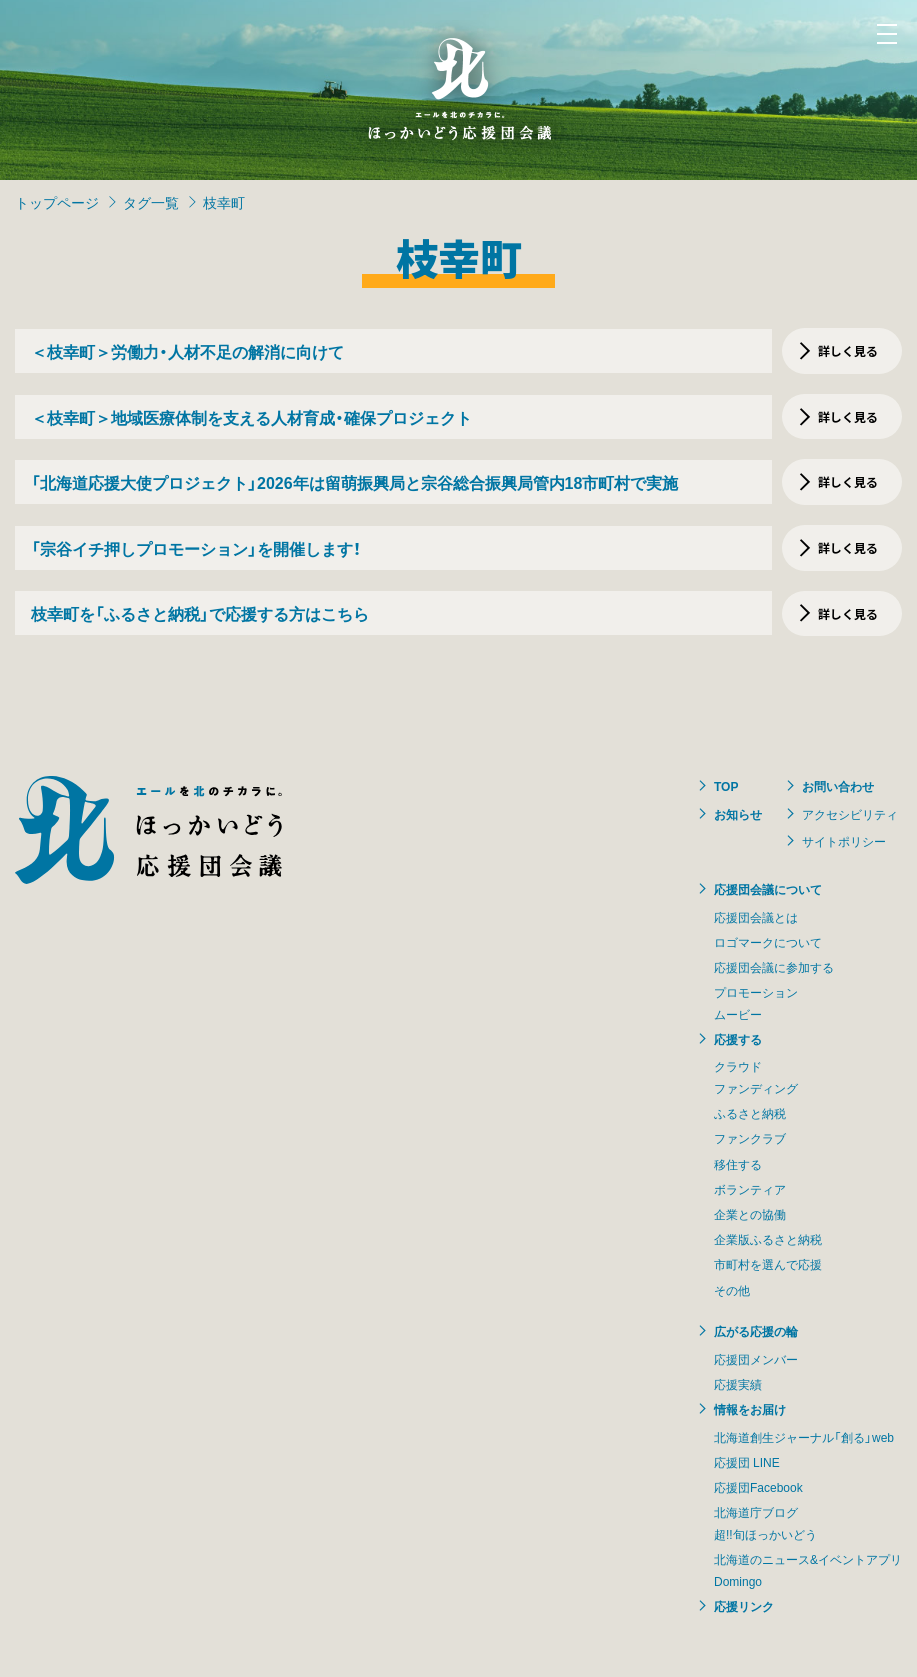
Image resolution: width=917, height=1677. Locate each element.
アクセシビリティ (850, 814)
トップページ (57, 202)
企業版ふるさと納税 (768, 1239)
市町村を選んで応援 (768, 1264)
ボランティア (750, 1189)
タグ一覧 (151, 202)
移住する (738, 1164)
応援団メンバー (756, 1359)
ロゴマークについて (768, 942)
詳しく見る (848, 350)
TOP (726, 786)
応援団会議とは (756, 917)
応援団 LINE (747, 1462)
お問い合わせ (838, 786)
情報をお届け (750, 1409)
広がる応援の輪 (756, 1331)
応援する (738, 1039)
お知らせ (738, 814)
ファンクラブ (750, 1138)
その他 (732, 1290)
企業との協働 (750, 1214)
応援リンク (744, 1606)
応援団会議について (768, 889)
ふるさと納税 (750, 1113)
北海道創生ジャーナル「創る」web (804, 1437)
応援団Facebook (758, 1487)
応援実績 (738, 1384)
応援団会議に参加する (774, 967)
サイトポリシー (844, 841)
